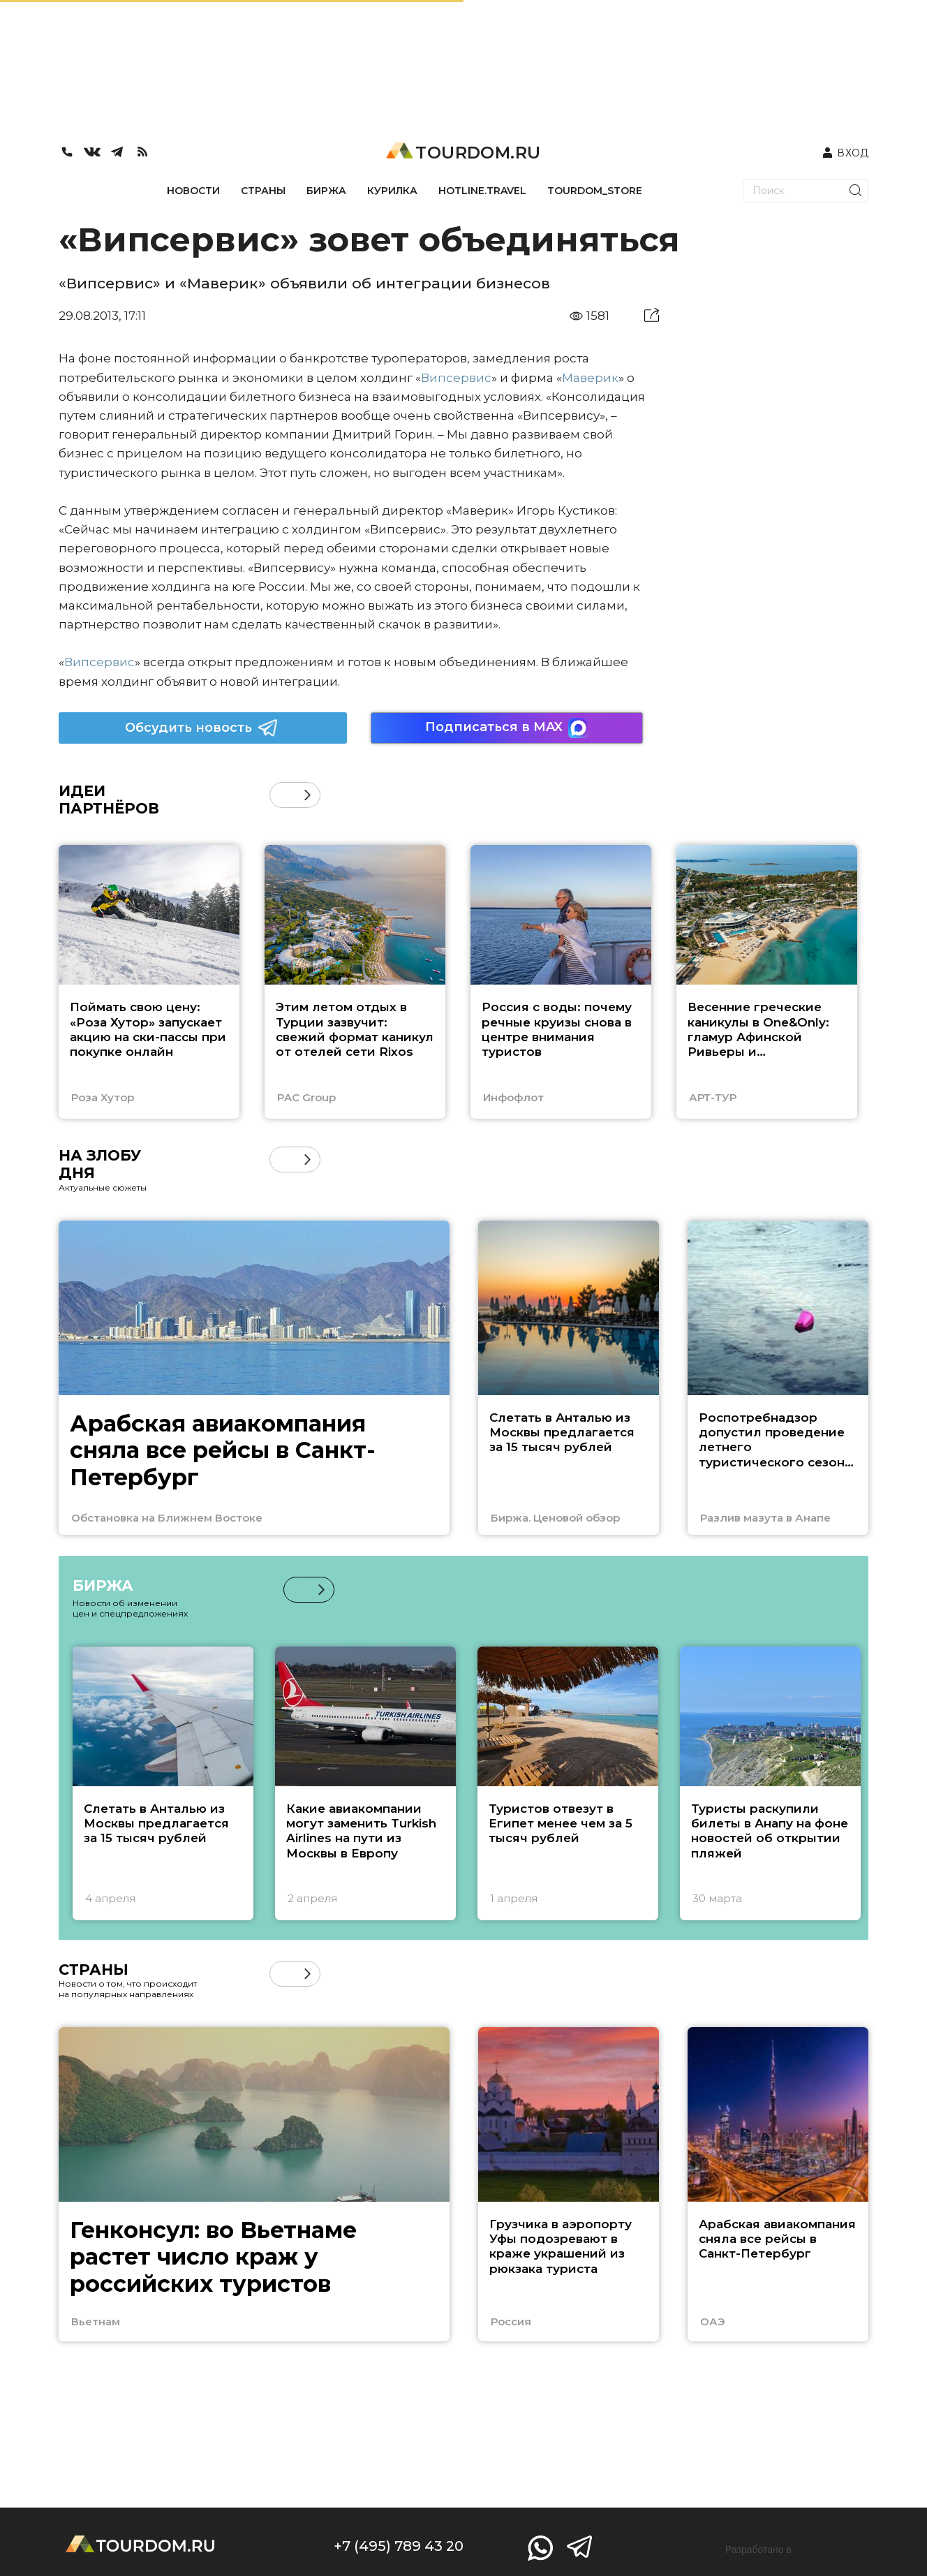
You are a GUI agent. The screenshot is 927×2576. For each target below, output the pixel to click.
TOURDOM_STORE (594, 190)
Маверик (590, 378)
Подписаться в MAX (506, 728)
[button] (307, 795)
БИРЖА (326, 190)
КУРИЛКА (392, 190)
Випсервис (456, 378)
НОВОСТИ (193, 190)
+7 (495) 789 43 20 (399, 2546)
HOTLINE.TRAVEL (482, 190)
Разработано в (758, 2549)
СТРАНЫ (263, 190)
